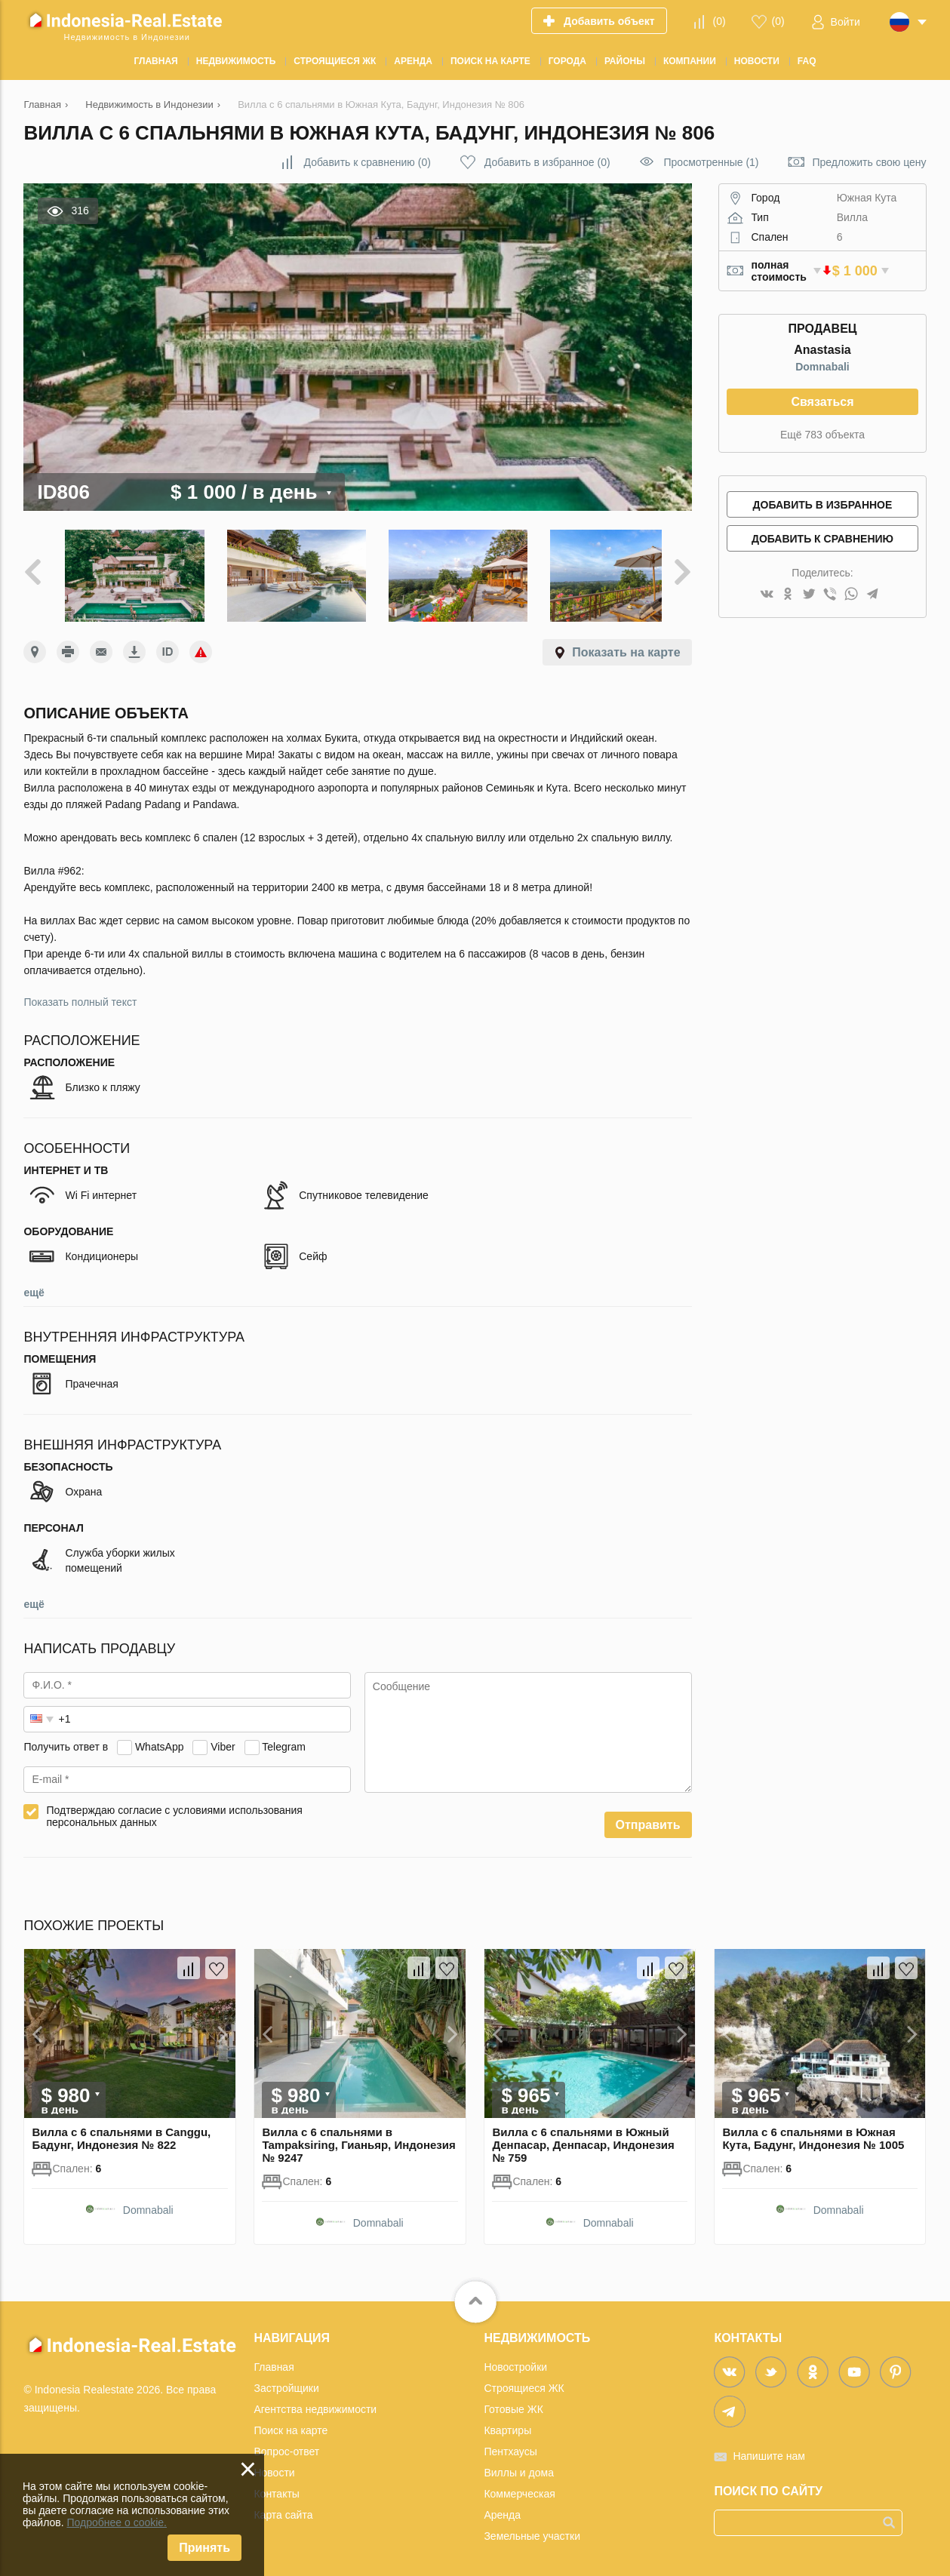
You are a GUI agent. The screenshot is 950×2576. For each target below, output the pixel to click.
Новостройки (515, 2360)
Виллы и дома (519, 2466)
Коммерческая (519, 2487)
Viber (223, 1741)
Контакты (276, 2487)
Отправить (648, 1818)
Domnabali (822, 367)
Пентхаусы (510, 2445)
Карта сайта (283, 2508)
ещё (33, 1286)
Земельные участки (532, 2529)
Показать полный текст (80, 996)
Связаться (822, 401)
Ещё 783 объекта (822, 435)
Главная (274, 2360)
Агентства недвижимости (315, 2402)
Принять (204, 2547)
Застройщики (286, 2381)
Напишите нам (768, 2449)
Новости (274, 2466)
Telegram (284, 1741)
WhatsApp (159, 1741)
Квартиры (507, 2424)
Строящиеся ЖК (524, 2381)
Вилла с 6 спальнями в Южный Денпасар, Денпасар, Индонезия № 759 (583, 2138)
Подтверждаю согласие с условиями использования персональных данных (174, 1810)
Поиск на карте (290, 2424)
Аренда (502, 2508)
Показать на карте (626, 646)
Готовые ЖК (513, 2402)
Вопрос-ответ (286, 2445)
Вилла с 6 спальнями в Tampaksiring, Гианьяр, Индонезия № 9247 (358, 2138)
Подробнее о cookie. (116, 2522)
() (718, 21)
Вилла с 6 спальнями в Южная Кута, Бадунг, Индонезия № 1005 (813, 2131)
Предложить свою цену (869, 162)
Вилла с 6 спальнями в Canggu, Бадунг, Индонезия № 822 (121, 2131)
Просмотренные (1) (711, 162)
